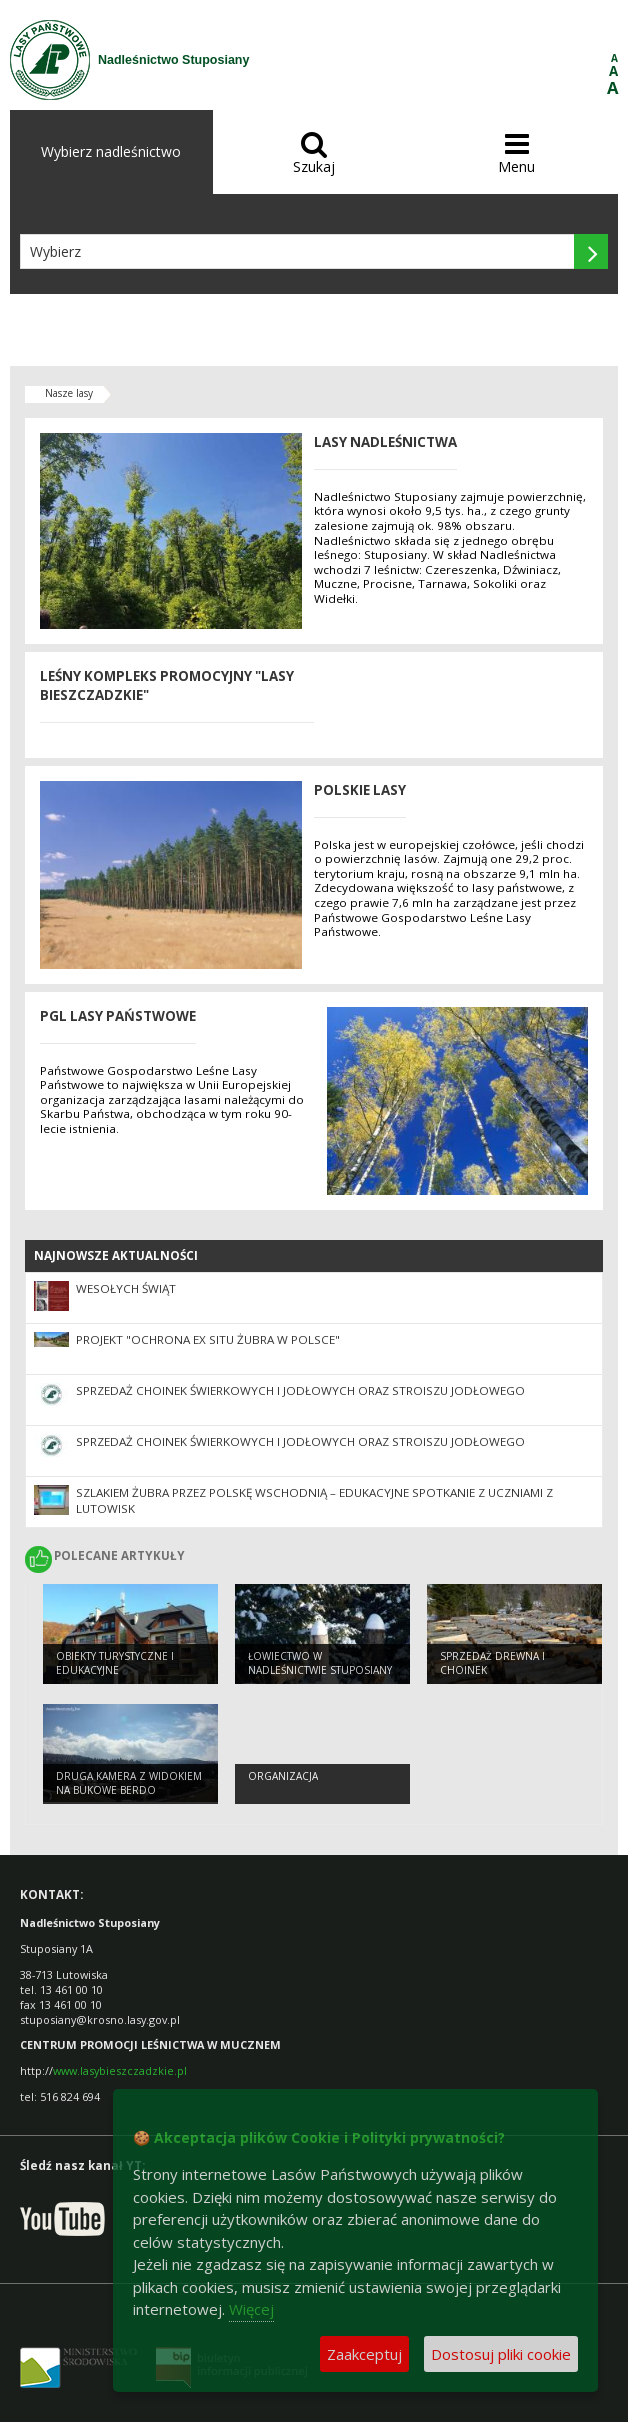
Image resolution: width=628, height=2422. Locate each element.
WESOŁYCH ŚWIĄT (126, 1288)
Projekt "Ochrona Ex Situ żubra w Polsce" (208, 1339)
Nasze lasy (69, 393)
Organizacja (283, 1776)
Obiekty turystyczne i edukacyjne (115, 1663)
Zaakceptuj (364, 2354)
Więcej (251, 2309)
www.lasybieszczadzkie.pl (120, 2070)
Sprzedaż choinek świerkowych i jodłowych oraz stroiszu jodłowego (300, 1390)
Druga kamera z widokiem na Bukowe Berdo (129, 1783)
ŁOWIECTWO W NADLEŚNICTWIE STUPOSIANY (320, 1663)
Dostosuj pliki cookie (501, 2354)
